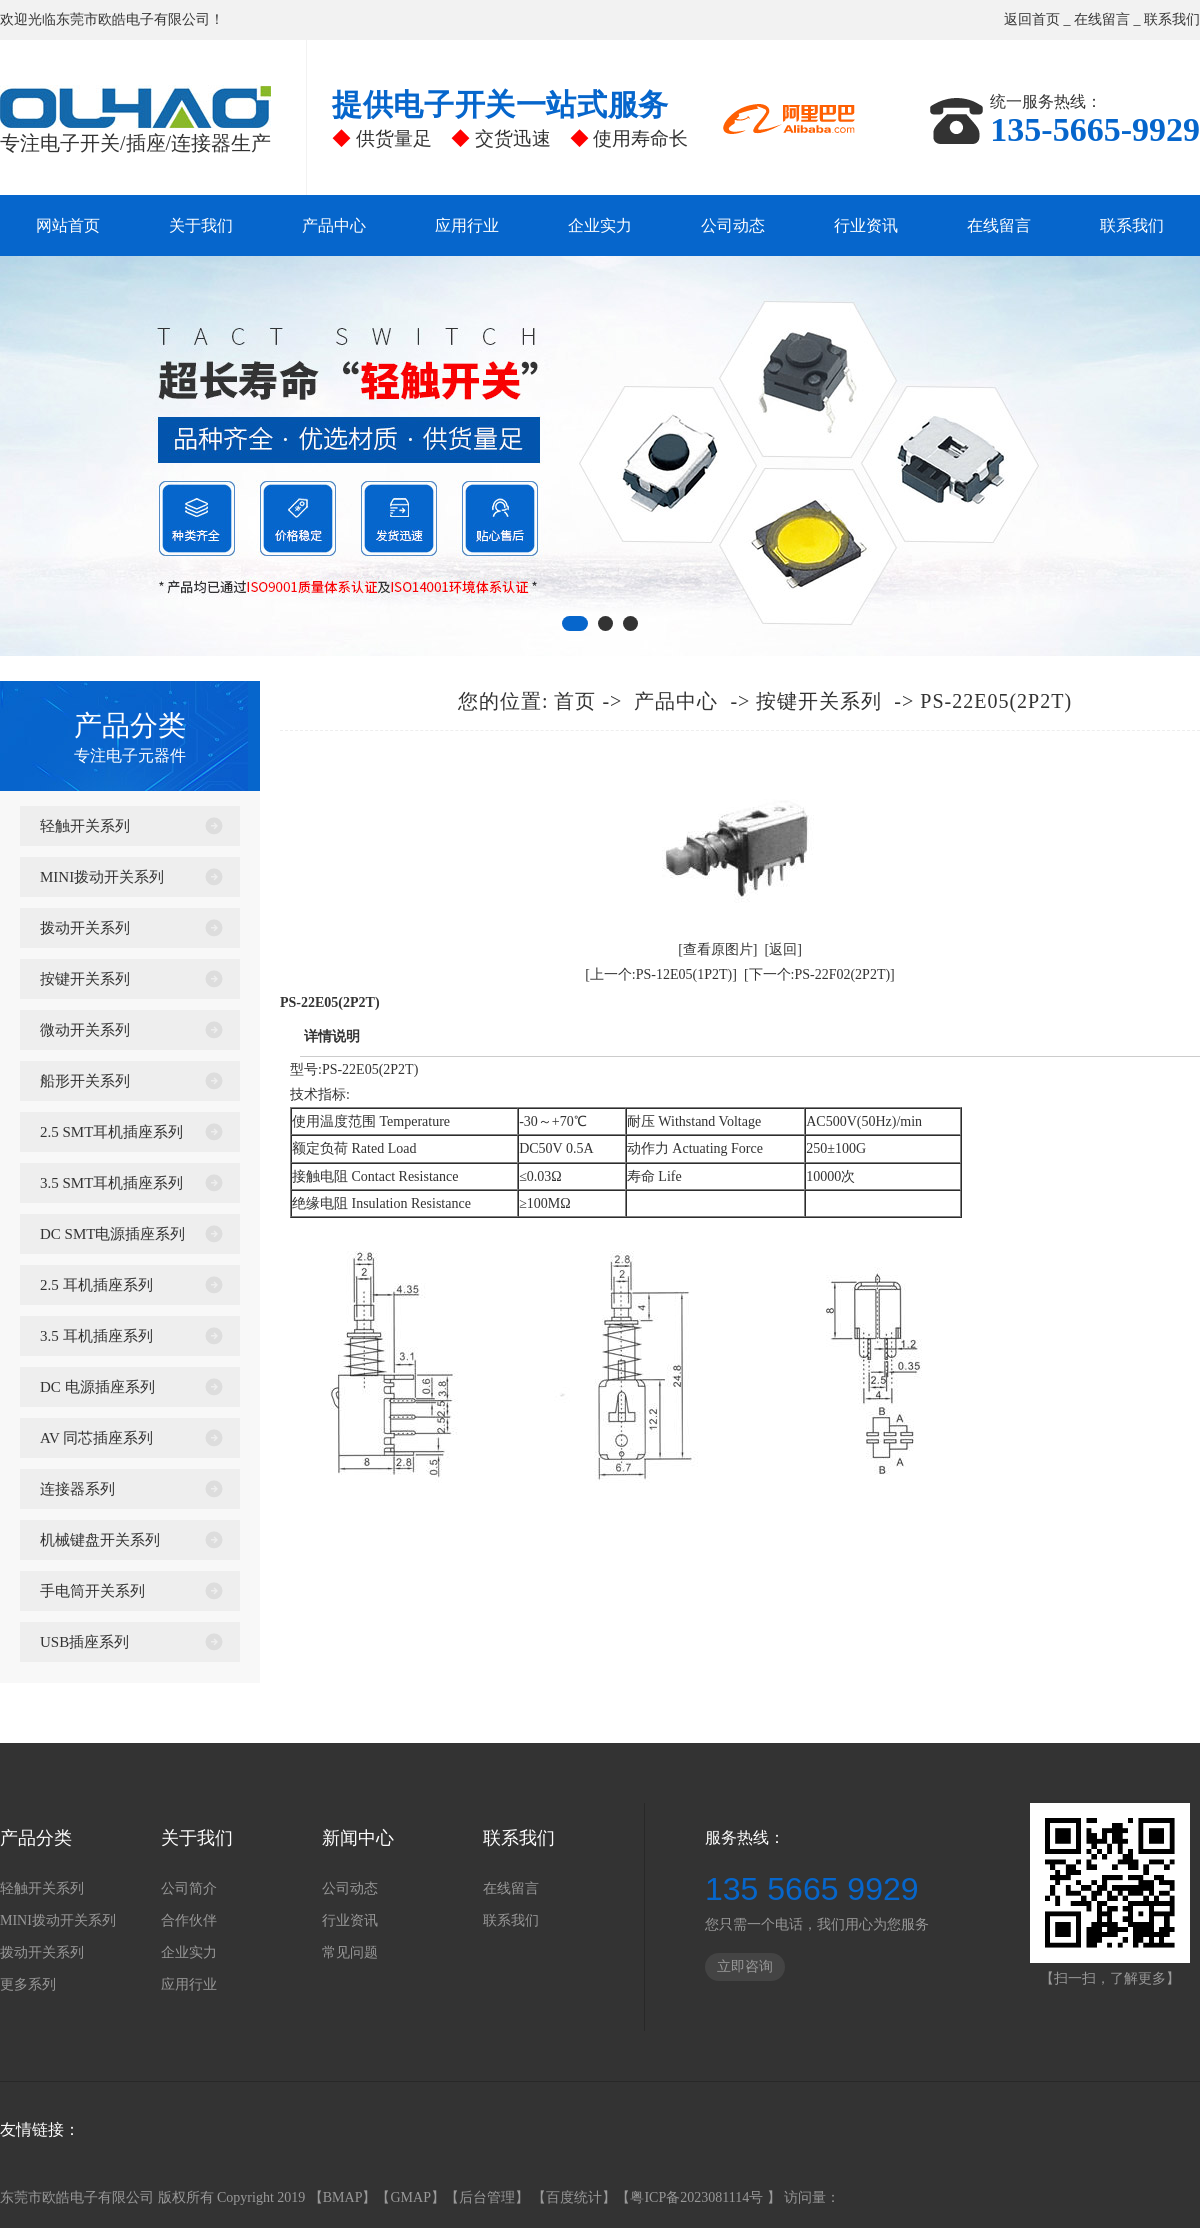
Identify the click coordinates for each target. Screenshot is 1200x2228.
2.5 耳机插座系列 (96, 1285)
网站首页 (68, 225)
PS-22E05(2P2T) (996, 701)
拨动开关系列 (85, 928)
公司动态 (733, 225)
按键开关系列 (85, 979)
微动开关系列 (85, 1030)
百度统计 (574, 2197)
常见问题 (350, 1952)
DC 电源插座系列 (97, 1387)
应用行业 (467, 225)
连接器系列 (77, 1489)
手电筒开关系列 (92, 1591)
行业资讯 (866, 225)
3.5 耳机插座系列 (96, 1336)
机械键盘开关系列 (100, 1540)
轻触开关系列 (85, 826)
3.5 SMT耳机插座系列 (111, 1183)
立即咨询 (745, 1966)
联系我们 (1172, 19)
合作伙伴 (189, 1920)
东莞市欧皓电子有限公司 (133, 19)
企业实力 (600, 225)
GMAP (410, 2197)
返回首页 (1032, 19)
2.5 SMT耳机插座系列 (111, 1132)
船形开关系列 (85, 1081)
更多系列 (28, 1984)
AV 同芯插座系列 (96, 1438)
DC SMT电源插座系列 (112, 1234)
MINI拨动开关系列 (102, 877)
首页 (575, 701)
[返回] (783, 949)
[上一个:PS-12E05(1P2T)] (661, 974)
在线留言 (1102, 19)
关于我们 (201, 225)
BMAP (343, 2197)
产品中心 (334, 225)
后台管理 (487, 2197)
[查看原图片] (717, 949)
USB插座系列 (84, 1642)
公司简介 (189, 1888)
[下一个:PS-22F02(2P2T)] (819, 974)
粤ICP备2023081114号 (698, 2197)
